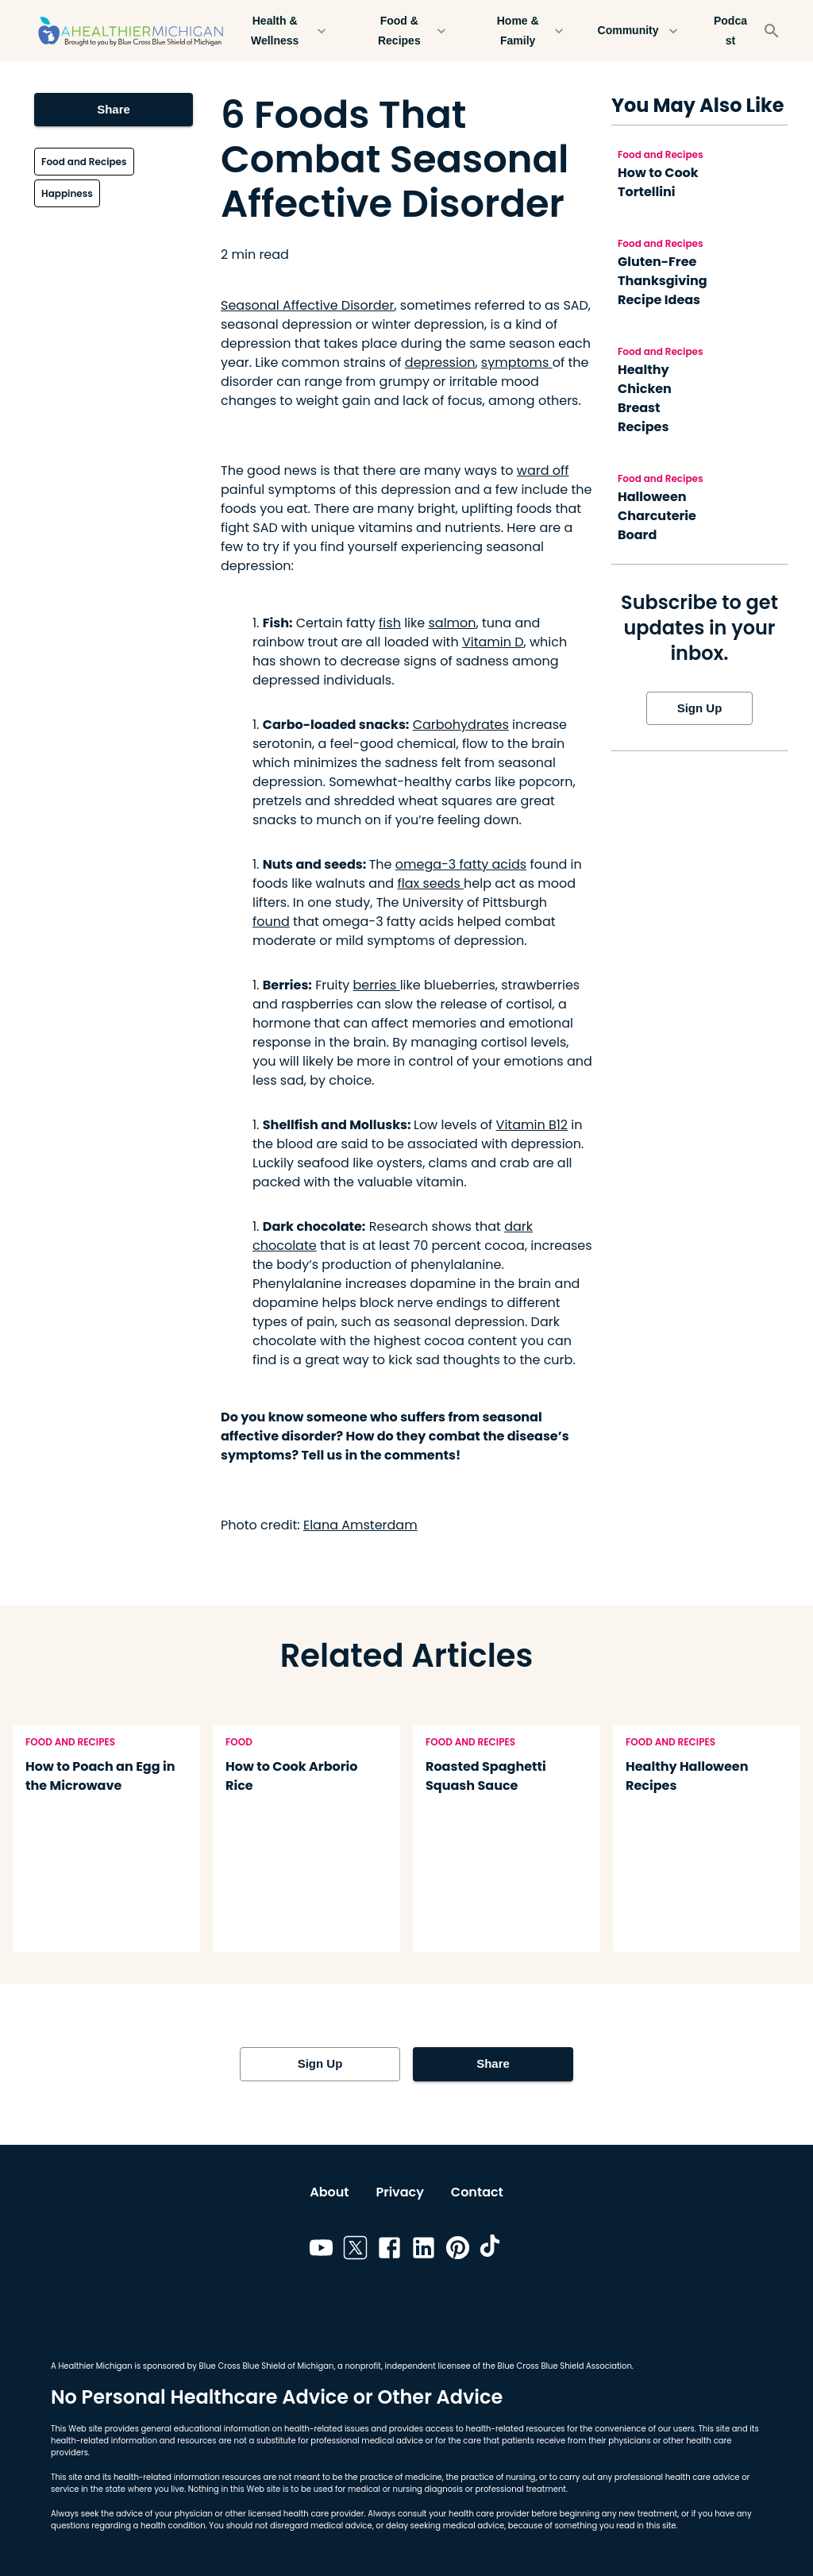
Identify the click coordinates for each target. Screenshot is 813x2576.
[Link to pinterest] (458, 2250)
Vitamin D (493, 642)
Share (113, 109)
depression (440, 362)
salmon (452, 623)
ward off (543, 470)
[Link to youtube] (321, 2250)
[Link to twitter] (355, 2250)
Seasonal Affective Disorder (307, 305)
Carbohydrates (461, 724)
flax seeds (430, 883)
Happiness (67, 193)
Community (637, 30)
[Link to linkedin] (423, 2250)
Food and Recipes (83, 161)
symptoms (517, 362)
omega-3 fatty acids (460, 864)
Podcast (730, 30)
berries (376, 985)
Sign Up (699, 708)
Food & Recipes (408, 30)
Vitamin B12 (532, 1125)
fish (390, 623)
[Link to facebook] (389, 2250)
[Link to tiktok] (492, 2250)
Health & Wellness (284, 30)
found (271, 921)
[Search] (772, 31)
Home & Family (527, 30)
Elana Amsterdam (360, 1525)
